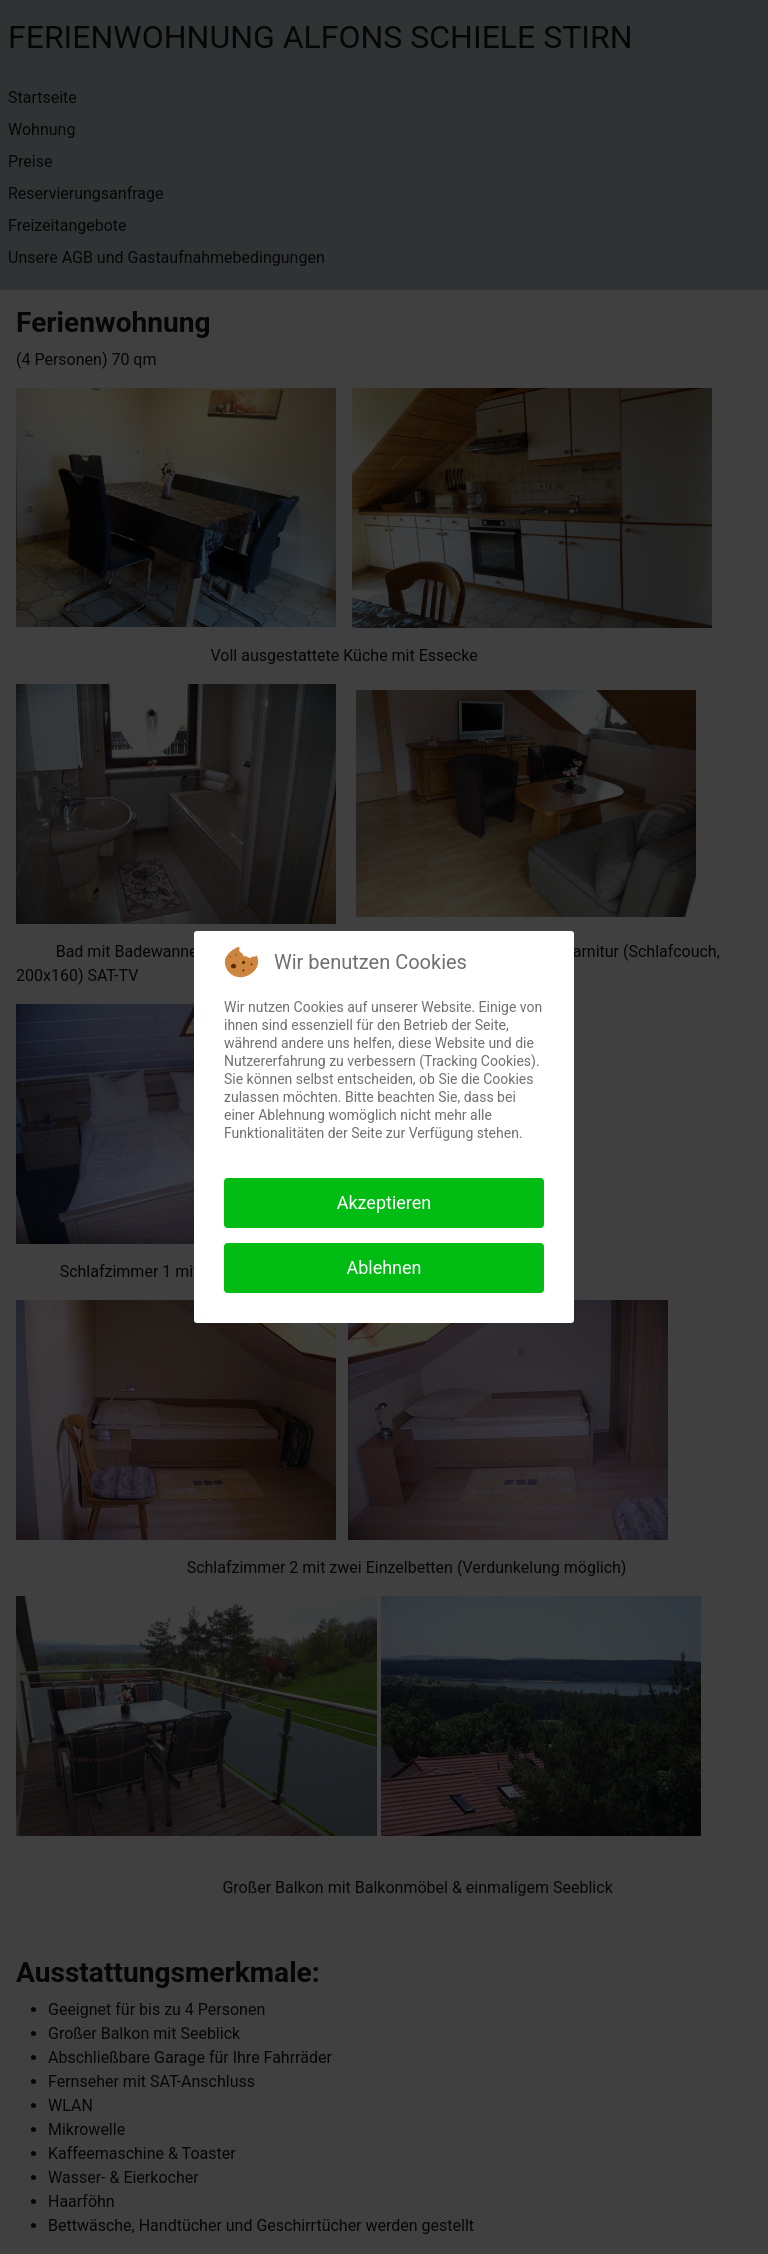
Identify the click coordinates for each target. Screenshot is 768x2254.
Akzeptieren (384, 1202)
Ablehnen (383, 1267)
